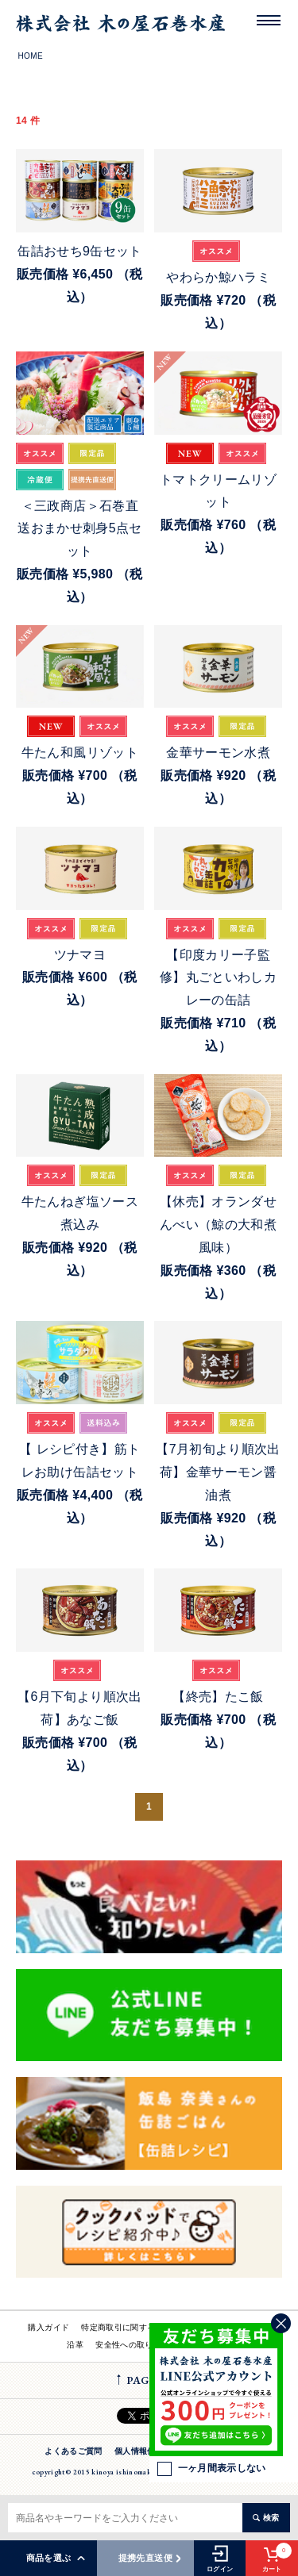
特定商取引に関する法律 (126, 2327)
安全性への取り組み (132, 2344)
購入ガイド (48, 2327)
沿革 (75, 2344)
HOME (30, 56)
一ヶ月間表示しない (211, 2469)
